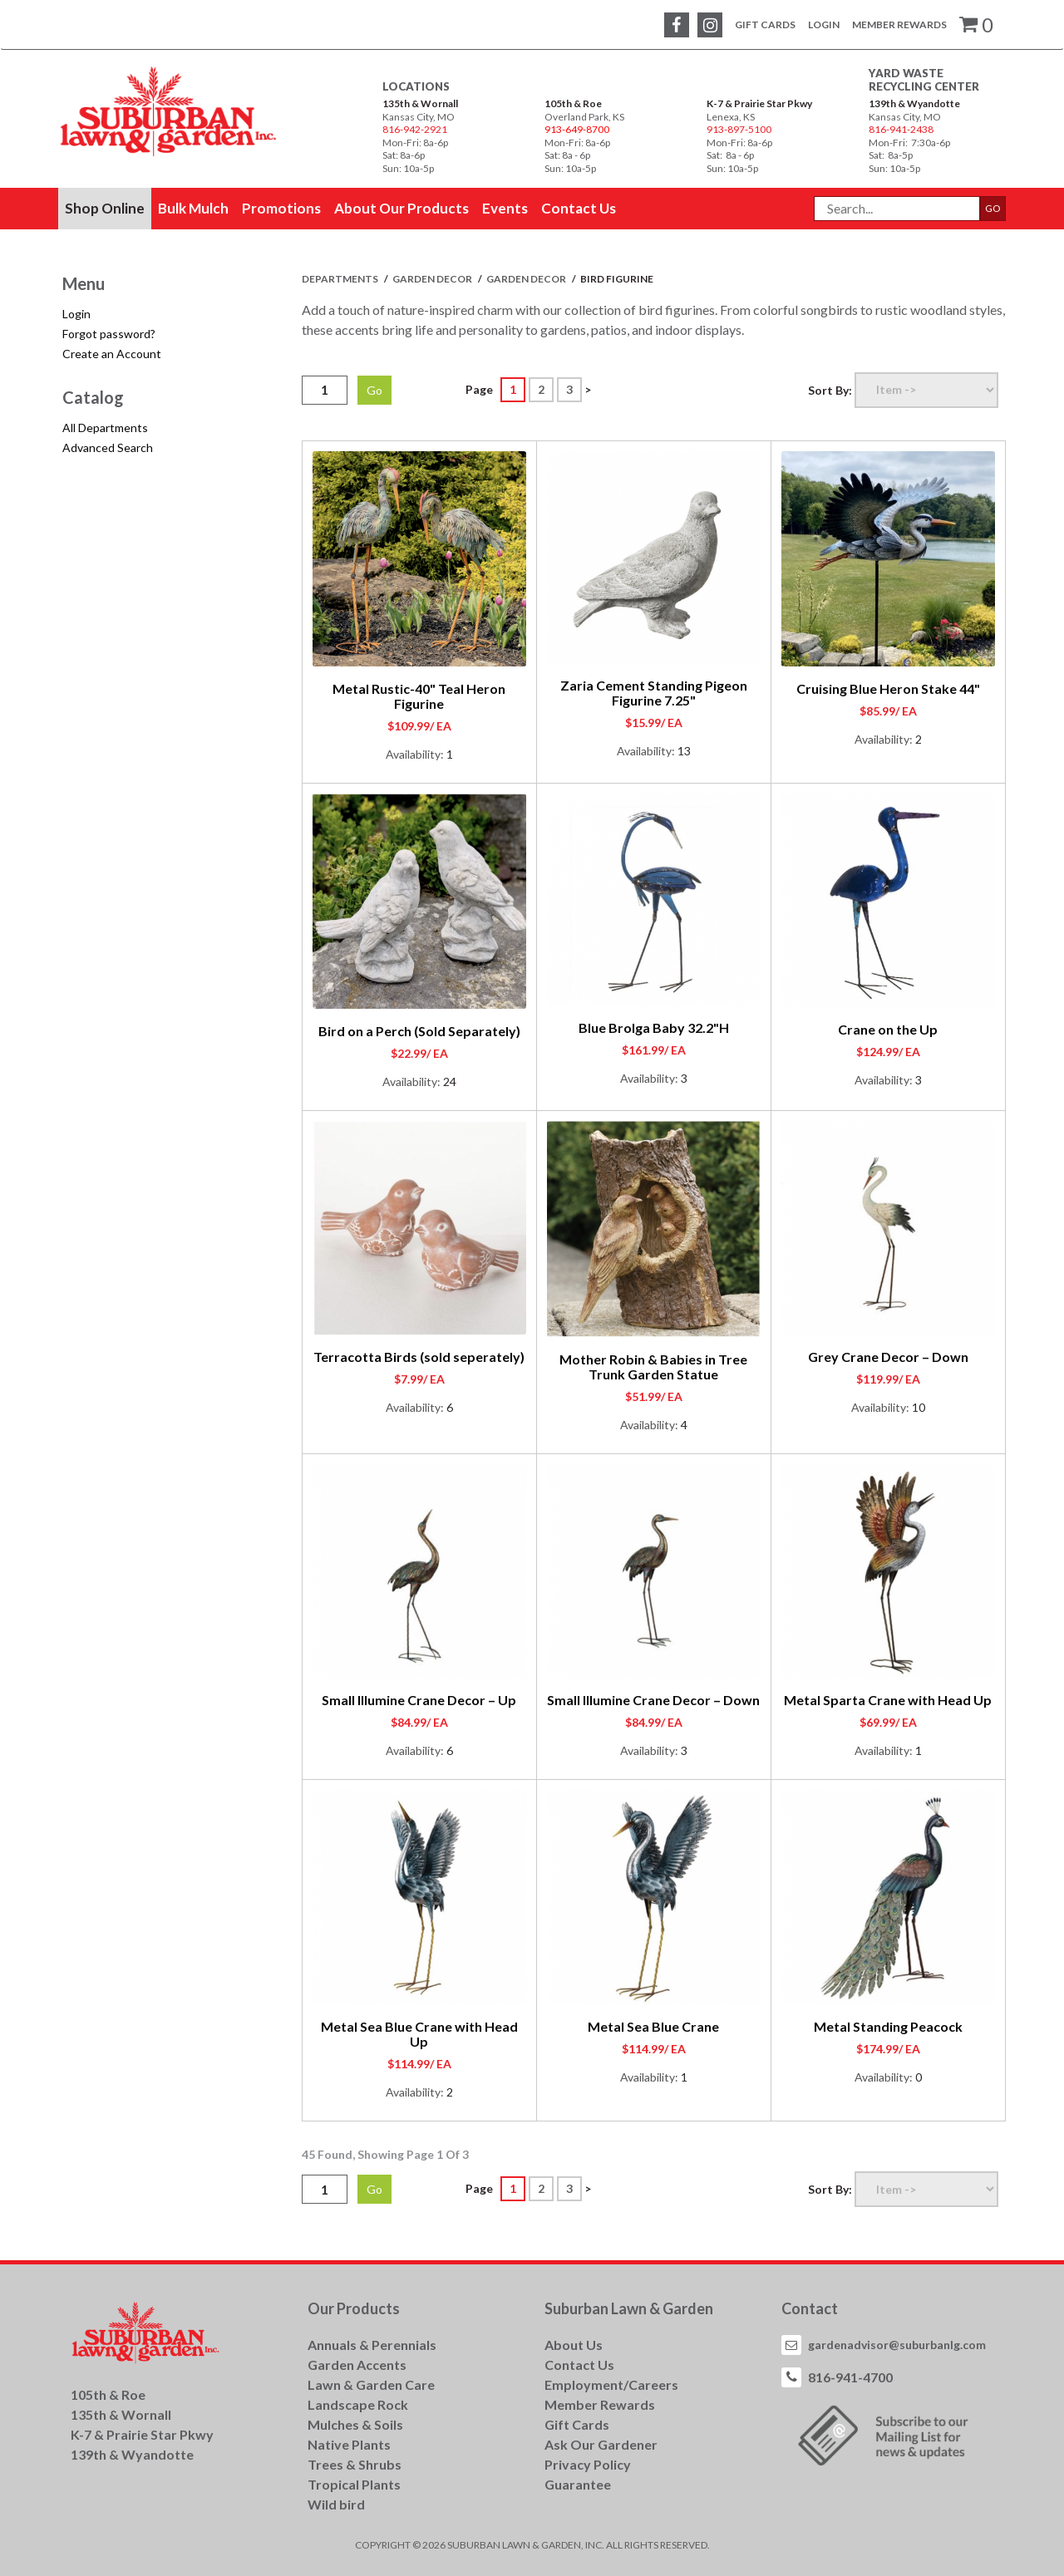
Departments (341, 279)
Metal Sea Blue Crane (653, 2026)
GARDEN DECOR (433, 279)
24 (449, 1081)
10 (918, 1407)
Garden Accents (357, 2364)
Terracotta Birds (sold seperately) (419, 1356)
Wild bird (336, 2504)
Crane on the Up (888, 1029)
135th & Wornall (420, 103)
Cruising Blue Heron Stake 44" (888, 688)
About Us (573, 2344)
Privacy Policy (587, 2464)
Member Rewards (899, 24)
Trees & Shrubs (354, 2464)
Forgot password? (108, 334)
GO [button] (993, 208)
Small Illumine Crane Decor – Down (653, 1700)
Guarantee (577, 2484)
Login (824, 24)
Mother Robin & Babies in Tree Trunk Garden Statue (653, 1366)
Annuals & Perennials (372, 2344)
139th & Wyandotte (914, 103)
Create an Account (111, 354)
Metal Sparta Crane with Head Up (888, 1700)
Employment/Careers (611, 2384)
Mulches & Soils (355, 2424)
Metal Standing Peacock (888, 2026)
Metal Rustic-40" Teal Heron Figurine (418, 696)
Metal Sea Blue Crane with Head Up (419, 2033)
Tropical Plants (354, 2484)
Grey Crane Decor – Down (888, 1356)
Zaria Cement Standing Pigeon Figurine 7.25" (653, 692)
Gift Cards (765, 24)
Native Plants (349, 2444)
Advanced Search (107, 447)
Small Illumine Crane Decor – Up (419, 1700)
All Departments (105, 427)
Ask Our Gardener (601, 2444)
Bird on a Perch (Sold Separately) (419, 1031)
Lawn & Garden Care (371, 2384)
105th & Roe (573, 103)
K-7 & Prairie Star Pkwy (759, 103)
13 (684, 751)
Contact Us (579, 2364)
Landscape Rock (358, 2404)
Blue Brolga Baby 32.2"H (654, 1027)
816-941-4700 (850, 2377)
